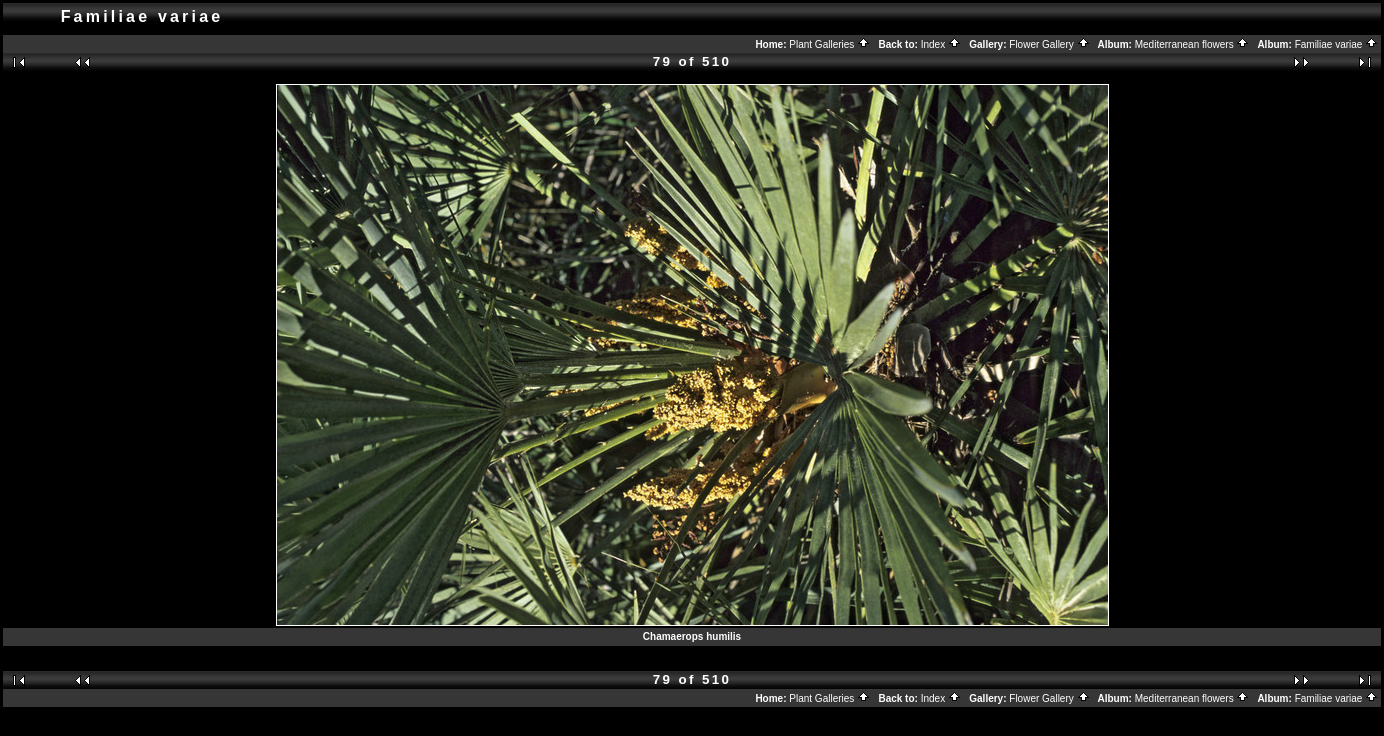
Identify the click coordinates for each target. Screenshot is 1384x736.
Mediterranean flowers (1192, 44)
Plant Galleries (829, 44)
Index (941, 44)
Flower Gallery (1049, 44)
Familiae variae (1337, 44)
